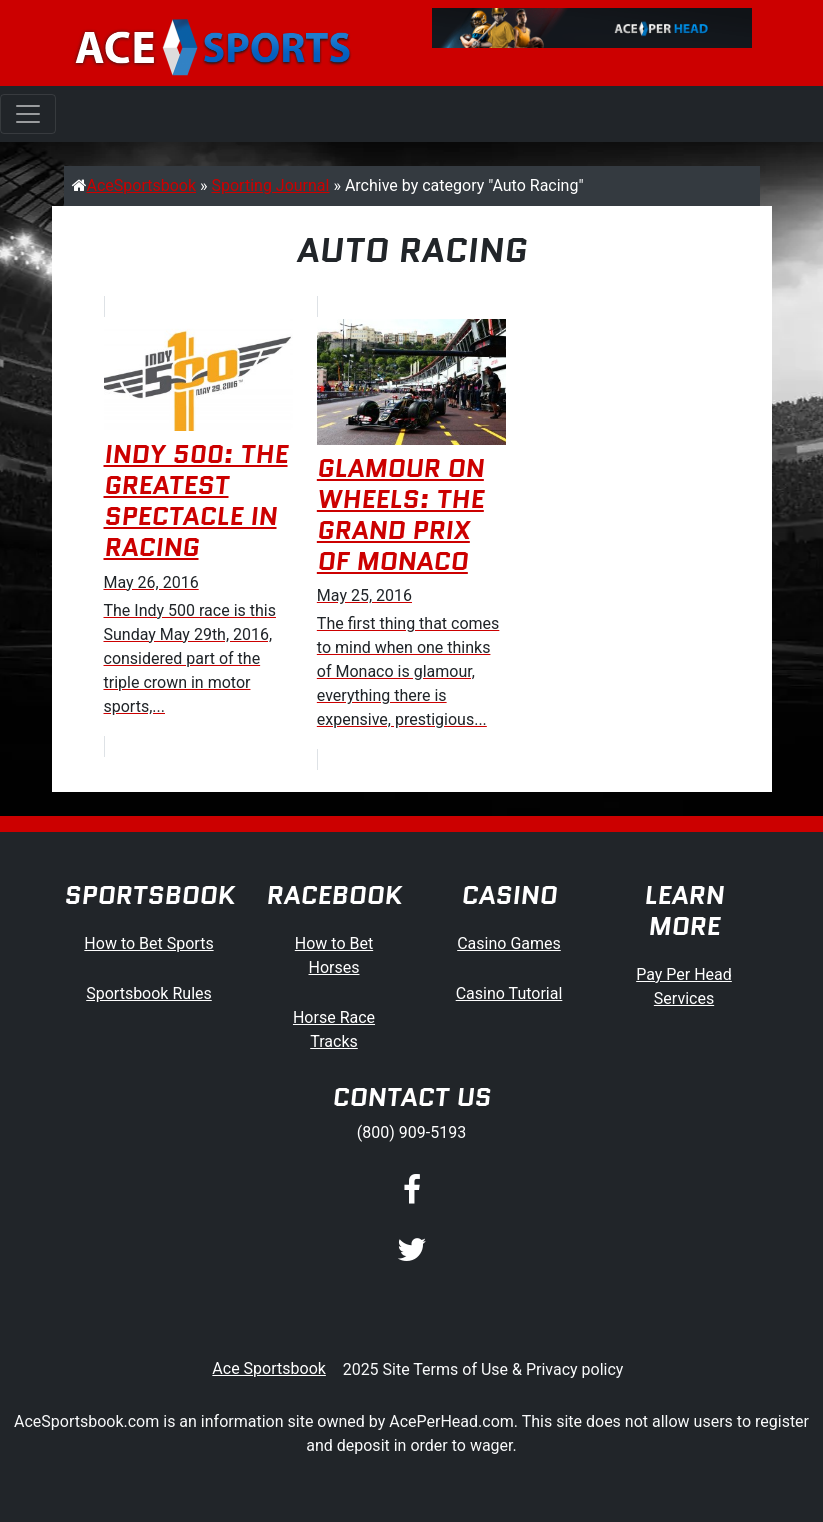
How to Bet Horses (334, 955)
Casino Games (509, 943)
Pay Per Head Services (684, 986)
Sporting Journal (271, 185)
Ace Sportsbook (269, 1368)
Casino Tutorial (509, 993)
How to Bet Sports (148, 943)
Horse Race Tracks (334, 1029)
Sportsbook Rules (149, 993)
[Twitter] (412, 1251)
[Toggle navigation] (28, 114)
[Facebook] (412, 1191)
